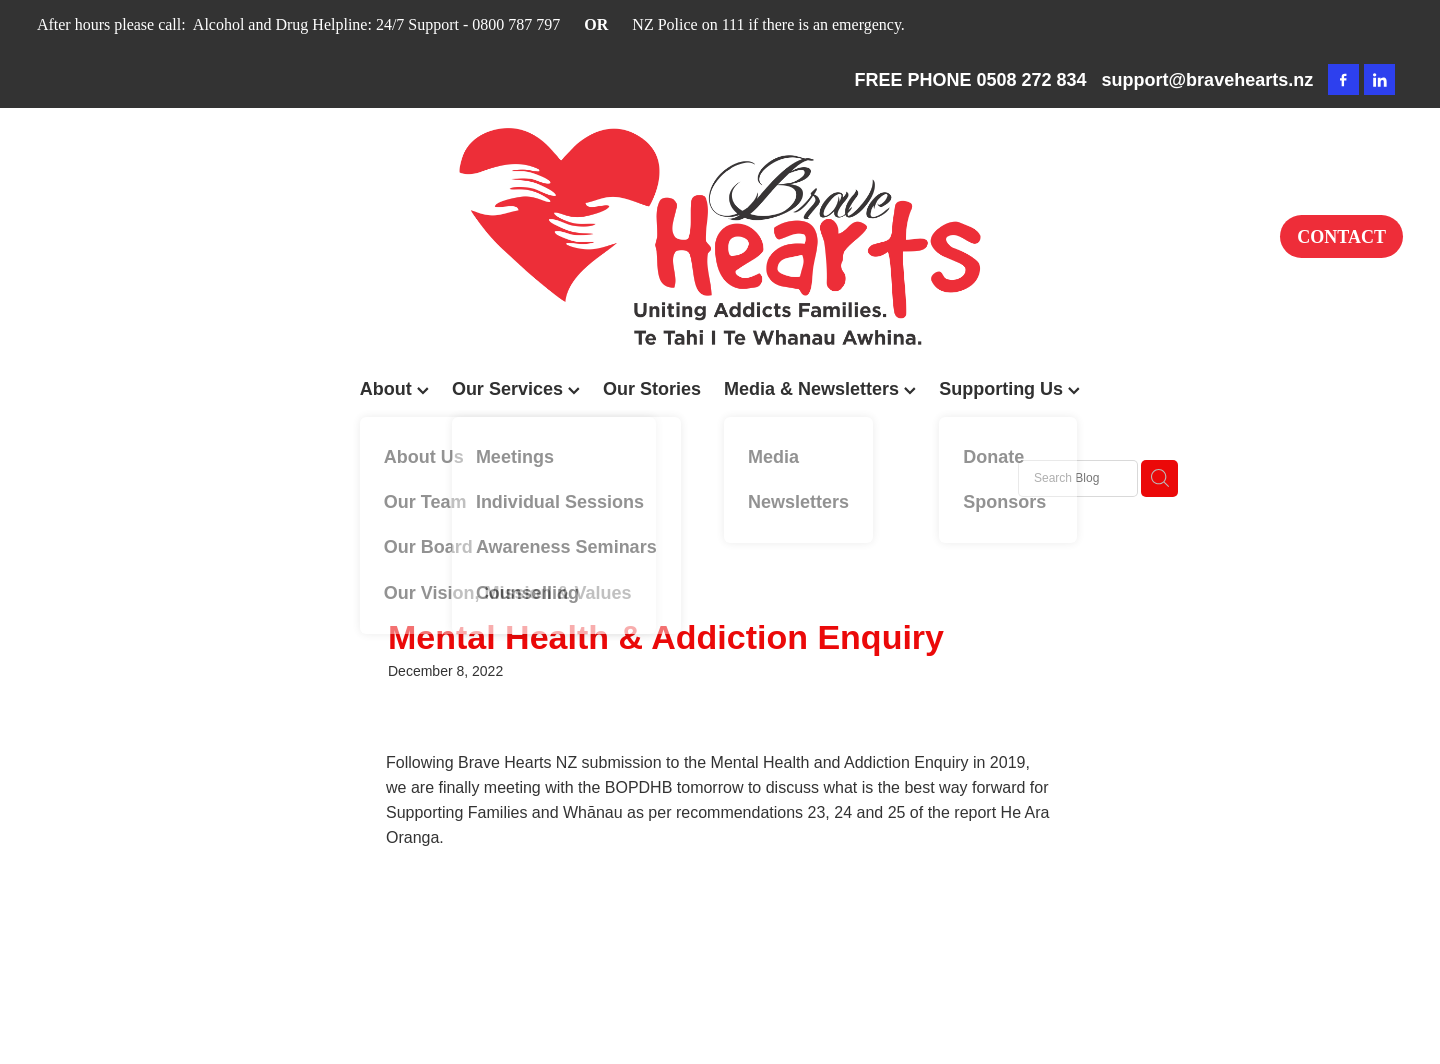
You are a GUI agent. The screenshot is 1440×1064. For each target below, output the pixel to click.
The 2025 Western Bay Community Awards (701, 476)
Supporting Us (1009, 389)
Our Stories (652, 389)
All (318, 476)
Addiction (505, 476)
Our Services (516, 389)
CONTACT (1341, 237)
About (394, 389)
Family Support (400, 476)
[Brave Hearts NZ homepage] (719, 236)
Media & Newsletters (820, 389)
